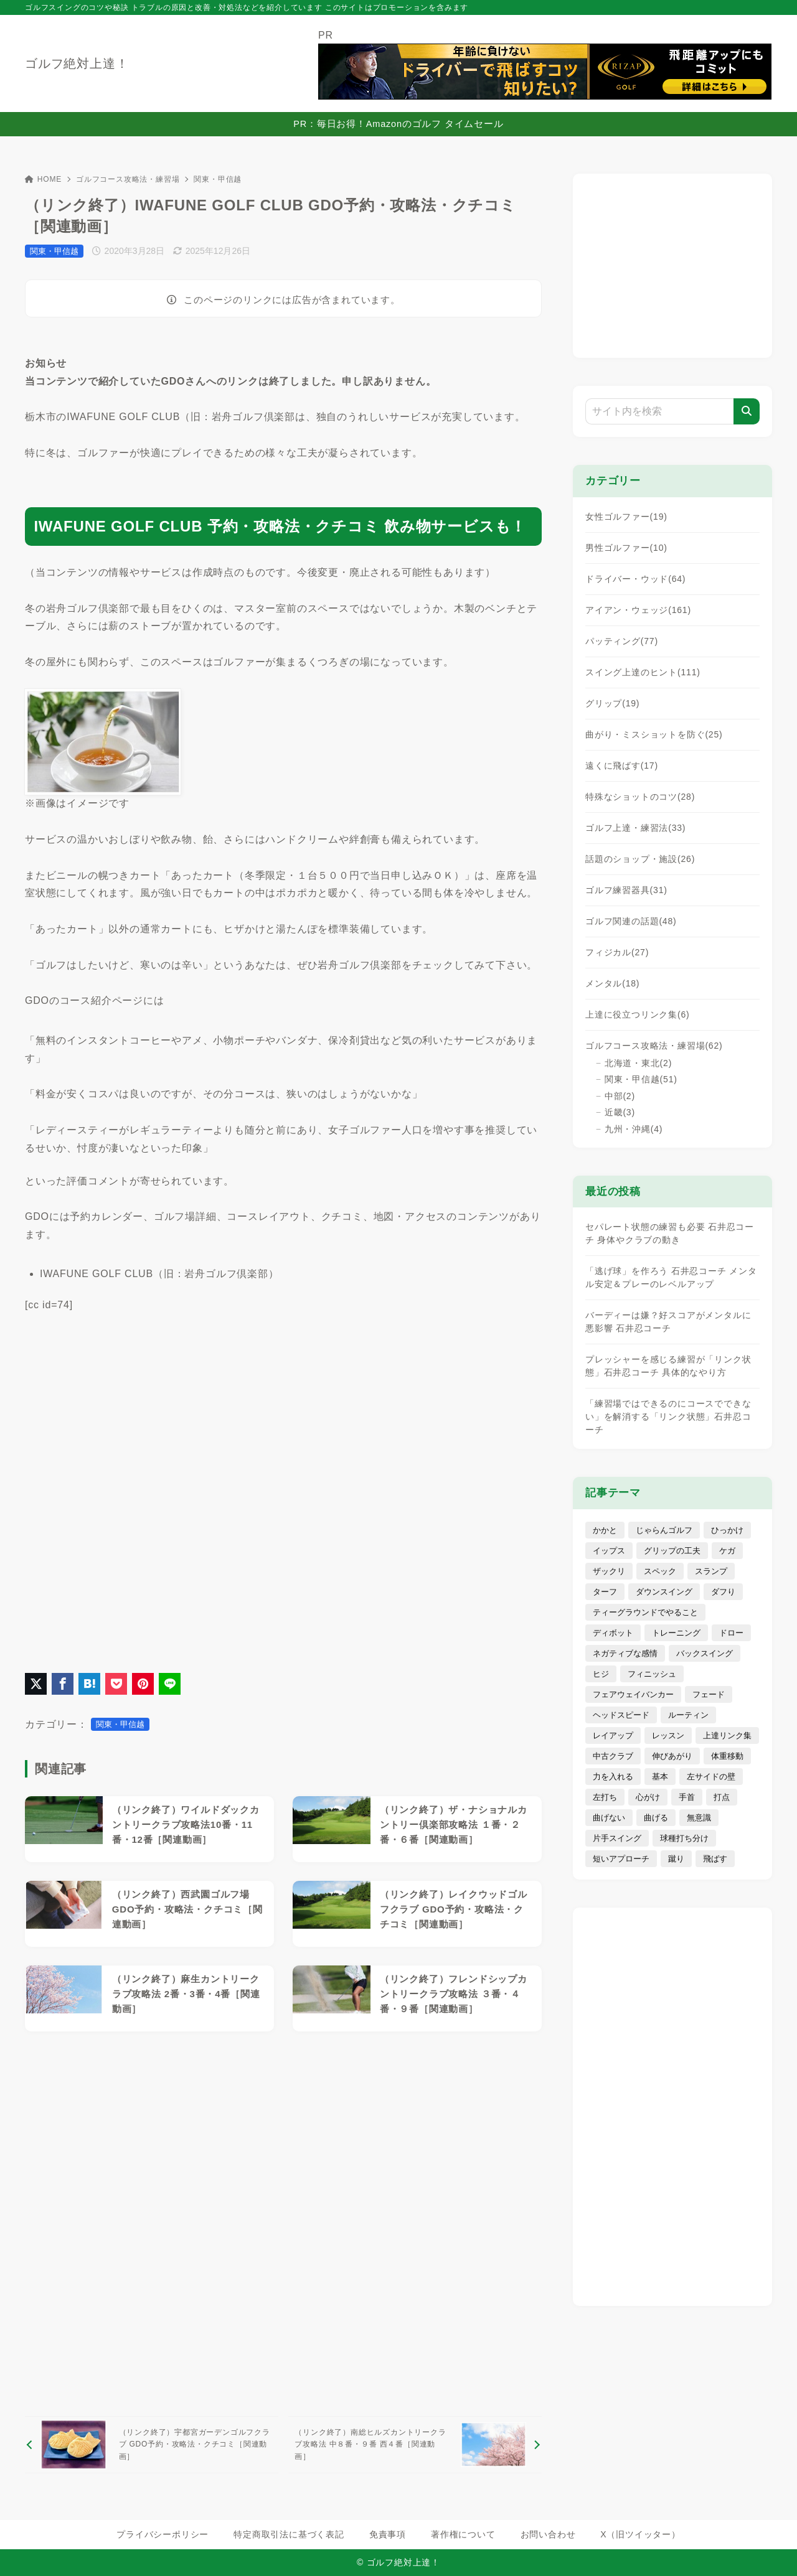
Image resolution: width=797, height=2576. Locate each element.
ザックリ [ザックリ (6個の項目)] (609, 1571)
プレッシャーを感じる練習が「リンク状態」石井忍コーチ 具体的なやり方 (668, 1365)
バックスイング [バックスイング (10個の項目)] (704, 1653)
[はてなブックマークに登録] (89, 1684)
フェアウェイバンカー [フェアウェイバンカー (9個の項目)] (633, 1694)
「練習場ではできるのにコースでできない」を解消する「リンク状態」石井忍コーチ (668, 1416)
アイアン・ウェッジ (638, 610)
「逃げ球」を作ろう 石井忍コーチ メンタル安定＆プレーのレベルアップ (671, 1277)
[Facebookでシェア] (62, 1684)
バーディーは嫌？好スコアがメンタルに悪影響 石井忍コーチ (668, 1321)
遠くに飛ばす (621, 765)
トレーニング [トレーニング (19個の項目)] (676, 1632)
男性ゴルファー (626, 548)
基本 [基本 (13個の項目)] (660, 1776)
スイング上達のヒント (642, 672)
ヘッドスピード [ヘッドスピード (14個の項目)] (621, 1715)
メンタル (612, 983)
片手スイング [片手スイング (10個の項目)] (617, 1838)
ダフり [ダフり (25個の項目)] (723, 1591)
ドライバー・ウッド (635, 579)
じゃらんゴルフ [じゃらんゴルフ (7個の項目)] (664, 1530)
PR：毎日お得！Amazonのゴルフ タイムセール (398, 124)
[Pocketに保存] (116, 1684)
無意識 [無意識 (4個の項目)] (699, 1817)
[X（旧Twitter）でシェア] (36, 1684)
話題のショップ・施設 (640, 859)
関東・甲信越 (218, 179)
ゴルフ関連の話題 (631, 921)
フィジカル (617, 952)
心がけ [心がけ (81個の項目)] (648, 1797)
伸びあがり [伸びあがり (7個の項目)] (672, 1756)
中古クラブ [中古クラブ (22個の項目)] (613, 1756)
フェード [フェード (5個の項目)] (708, 1694)
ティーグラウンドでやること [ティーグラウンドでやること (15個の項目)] (645, 1612)
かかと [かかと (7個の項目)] (605, 1530)
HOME (43, 179)
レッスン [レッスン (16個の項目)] (668, 1735)
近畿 (620, 1112)
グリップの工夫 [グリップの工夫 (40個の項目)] (672, 1550)
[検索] (746, 411)
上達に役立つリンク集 (637, 1014)
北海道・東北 (638, 1063)
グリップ (612, 703)
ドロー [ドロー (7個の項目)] (731, 1632)
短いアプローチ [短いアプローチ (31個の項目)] (621, 1858)
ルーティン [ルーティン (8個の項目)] (688, 1715)
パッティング (621, 641)
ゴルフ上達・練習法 (635, 828)
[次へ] (415, 2445)
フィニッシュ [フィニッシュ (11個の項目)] (652, 1674)
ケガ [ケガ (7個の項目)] (727, 1550)
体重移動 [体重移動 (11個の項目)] (727, 1756)
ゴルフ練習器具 (626, 890)
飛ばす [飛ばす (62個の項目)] (715, 1858)
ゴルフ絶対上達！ (76, 63)
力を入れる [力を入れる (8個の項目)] (613, 1776)
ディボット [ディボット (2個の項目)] (613, 1632)
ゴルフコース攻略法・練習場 (127, 179)
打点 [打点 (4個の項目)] (722, 1797)
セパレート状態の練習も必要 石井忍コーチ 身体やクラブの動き (669, 1233)
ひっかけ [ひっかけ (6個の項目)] (727, 1530)
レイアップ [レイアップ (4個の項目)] (613, 1735)
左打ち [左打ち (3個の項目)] (605, 1797)
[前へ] (151, 2445)
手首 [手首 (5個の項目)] (687, 1797)
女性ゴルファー (626, 517)
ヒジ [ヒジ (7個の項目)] (601, 1674)
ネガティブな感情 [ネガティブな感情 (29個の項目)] (625, 1653)
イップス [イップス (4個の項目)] (609, 1550)
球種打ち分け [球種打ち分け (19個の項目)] (684, 1838)
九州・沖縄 (634, 1129)
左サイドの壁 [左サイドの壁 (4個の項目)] (711, 1776)
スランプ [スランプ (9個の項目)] (711, 1571)
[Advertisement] (283, 2224)
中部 (620, 1096)
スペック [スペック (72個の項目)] (660, 1571)
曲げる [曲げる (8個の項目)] (656, 1817)
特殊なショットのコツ (640, 797)
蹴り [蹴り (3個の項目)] (676, 1858)
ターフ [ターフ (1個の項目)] (605, 1591)
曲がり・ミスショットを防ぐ (654, 734)
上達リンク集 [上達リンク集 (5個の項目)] (727, 1735)
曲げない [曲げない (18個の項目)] (609, 1817)
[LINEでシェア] (170, 1684)
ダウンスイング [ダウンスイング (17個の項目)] (664, 1591)
